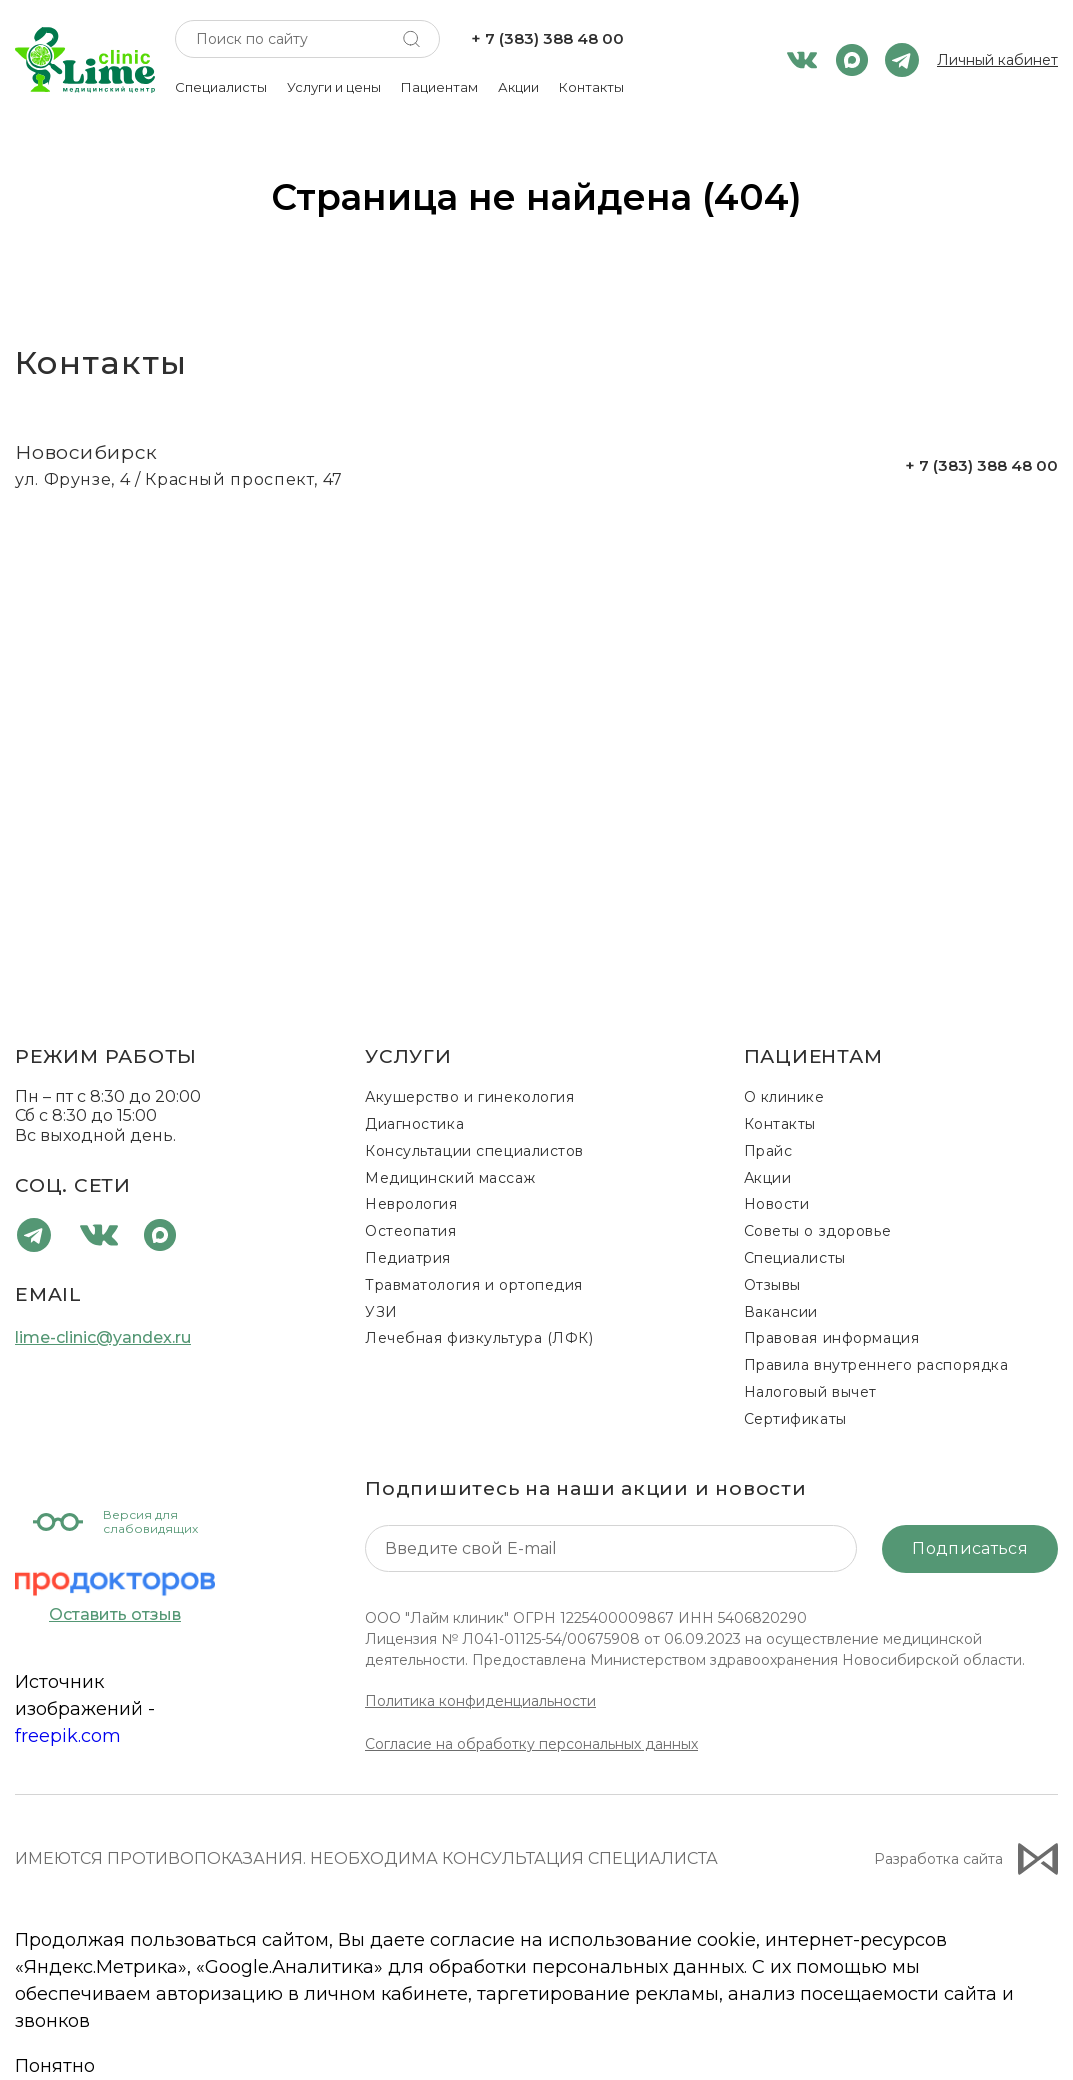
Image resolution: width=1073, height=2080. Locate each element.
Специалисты (221, 87)
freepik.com (68, 1736)
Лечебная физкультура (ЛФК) (479, 1338)
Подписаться (970, 1548)
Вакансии (781, 1312)
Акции (518, 87)
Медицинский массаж (450, 1178)
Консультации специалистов (474, 1151)
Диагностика (414, 1124)
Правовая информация (832, 1338)
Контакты (591, 87)
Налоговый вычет (810, 1392)
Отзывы (772, 1285)
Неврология (411, 1204)
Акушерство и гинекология (469, 1097)
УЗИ (381, 1312)
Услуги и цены (334, 87)
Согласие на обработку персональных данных (531, 1744)
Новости (777, 1204)
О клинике (784, 1097)
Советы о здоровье (818, 1231)
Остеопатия (411, 1231)
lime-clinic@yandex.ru (103, 1337)
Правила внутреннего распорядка (876, 1365)
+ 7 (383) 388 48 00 (547, 39)
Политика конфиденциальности (480, 1701)
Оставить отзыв (115, 1614)
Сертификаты (795, 1419)
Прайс (768, 1151)
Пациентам (439, 87)
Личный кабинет (997, 60)
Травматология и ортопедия (474, 1285)
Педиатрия (408, 1258)
